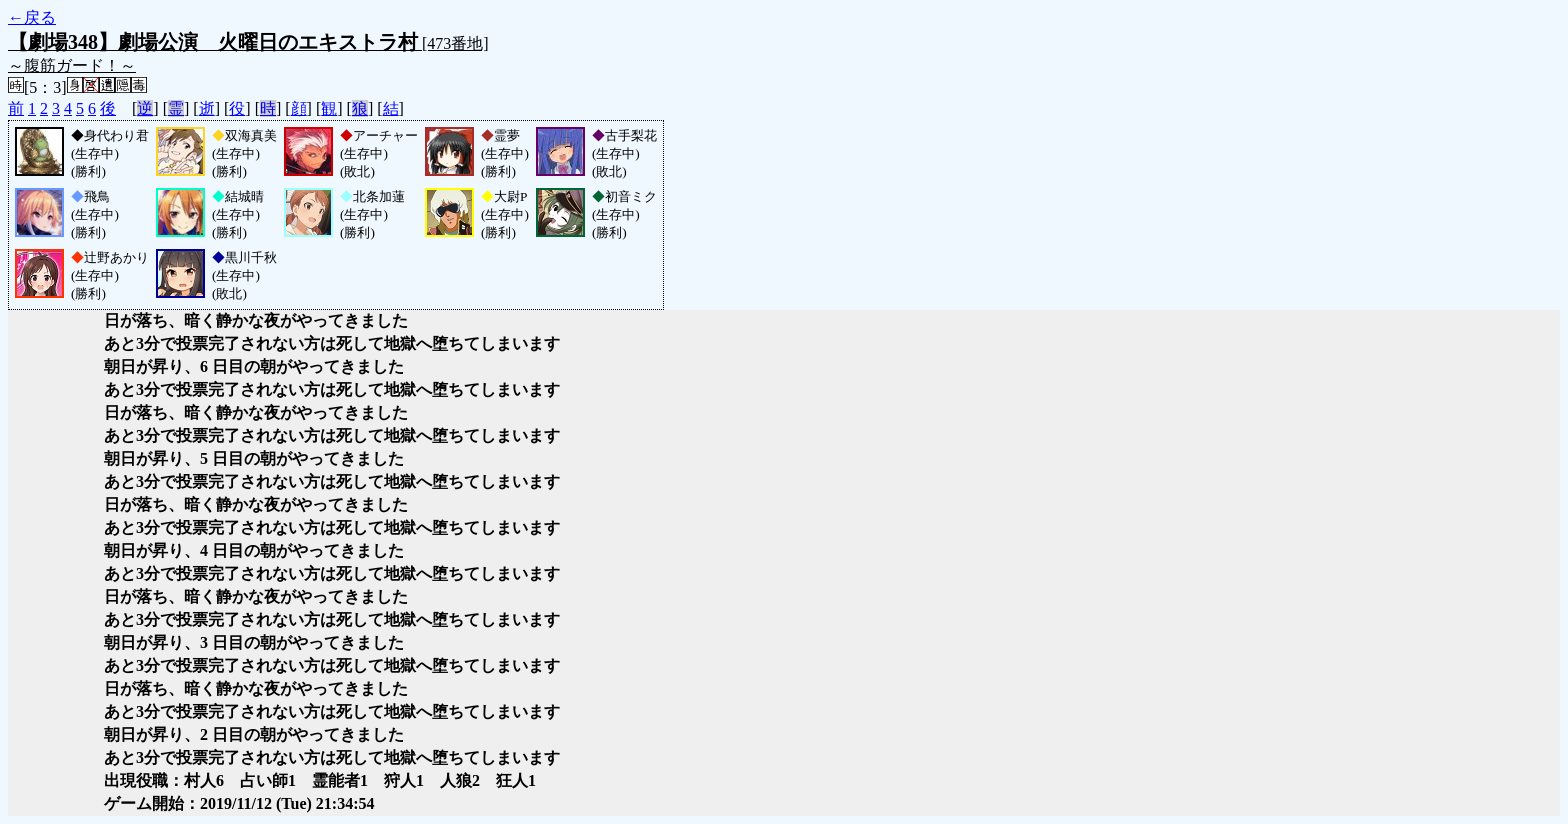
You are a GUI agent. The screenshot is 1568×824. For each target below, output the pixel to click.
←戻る (32, 17)
